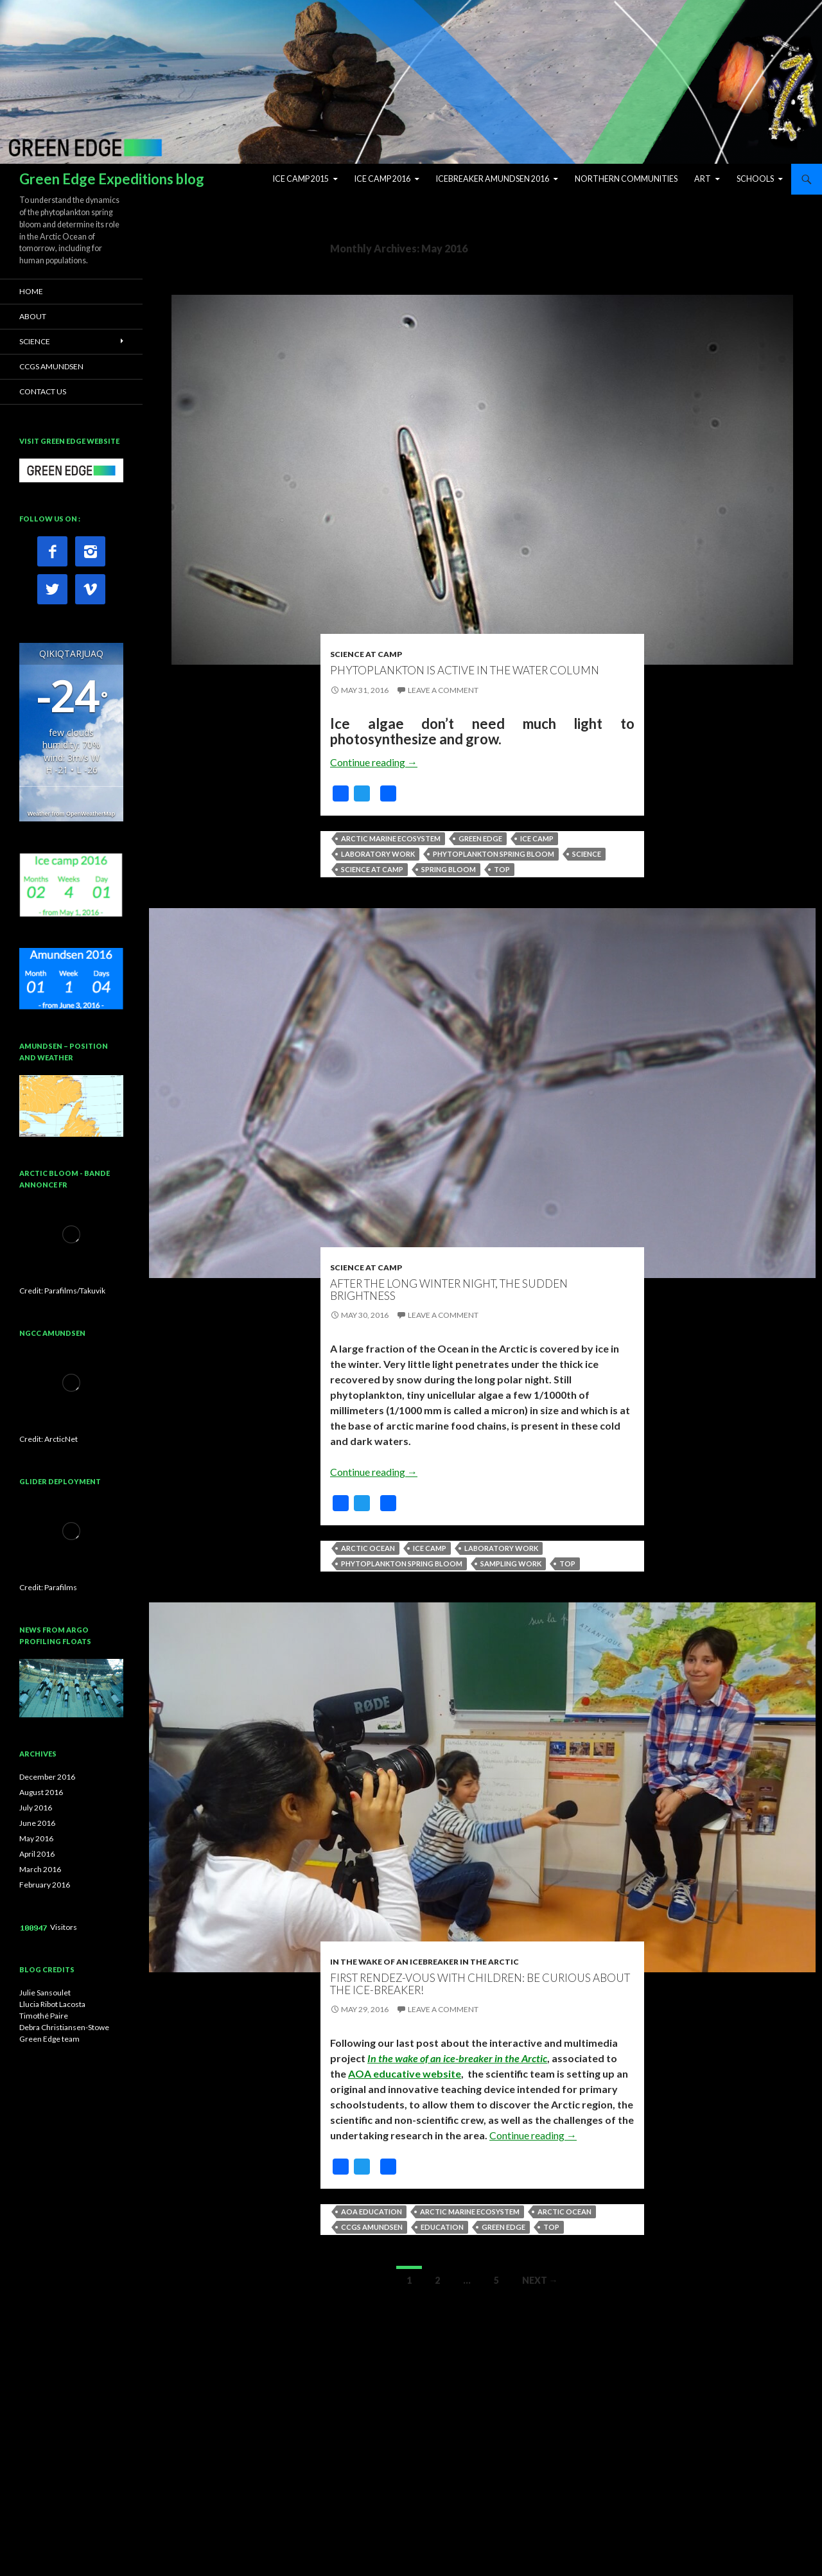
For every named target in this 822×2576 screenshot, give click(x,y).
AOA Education (371, 2211)
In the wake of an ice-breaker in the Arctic (457, 2058)
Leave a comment (443, 690)
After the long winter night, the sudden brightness (449, 1289)
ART (702, 179)
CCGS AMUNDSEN (51, 366)
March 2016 (40, 1869)
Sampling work (510, 1563)
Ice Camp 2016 (382, 179)
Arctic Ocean (368, 1548)
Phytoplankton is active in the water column (464, 670)
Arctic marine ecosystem (391, 838)
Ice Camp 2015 (301, 179)
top (502, 869)
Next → (540, 2280)
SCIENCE (34, 341)
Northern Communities (626, 179)
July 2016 (35, 1807)
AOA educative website (404, 2073)
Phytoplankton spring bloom (493, 854)
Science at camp (372, 869)
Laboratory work (378, 854)
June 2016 (37, 1823)
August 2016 (41, 1792)
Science (586, 854)
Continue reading (373, 762)
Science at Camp (366, 654)
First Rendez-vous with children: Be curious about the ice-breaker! (480, 1984)
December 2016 (47, 1777)
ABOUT (32, 316)
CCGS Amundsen (372, 2227)
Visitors (63, 1927)
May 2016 (36, 1838)
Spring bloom (448, 869)
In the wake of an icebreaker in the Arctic (424, 1962)
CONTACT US (42, 391)
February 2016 (44, 1884)
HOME (31, 291)
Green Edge (480, 838)
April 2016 (37, 1854)
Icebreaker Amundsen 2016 (492, 179)
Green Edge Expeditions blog (111, 179)
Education (442, 2227)
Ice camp (537, 838)
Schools (755, 179)
